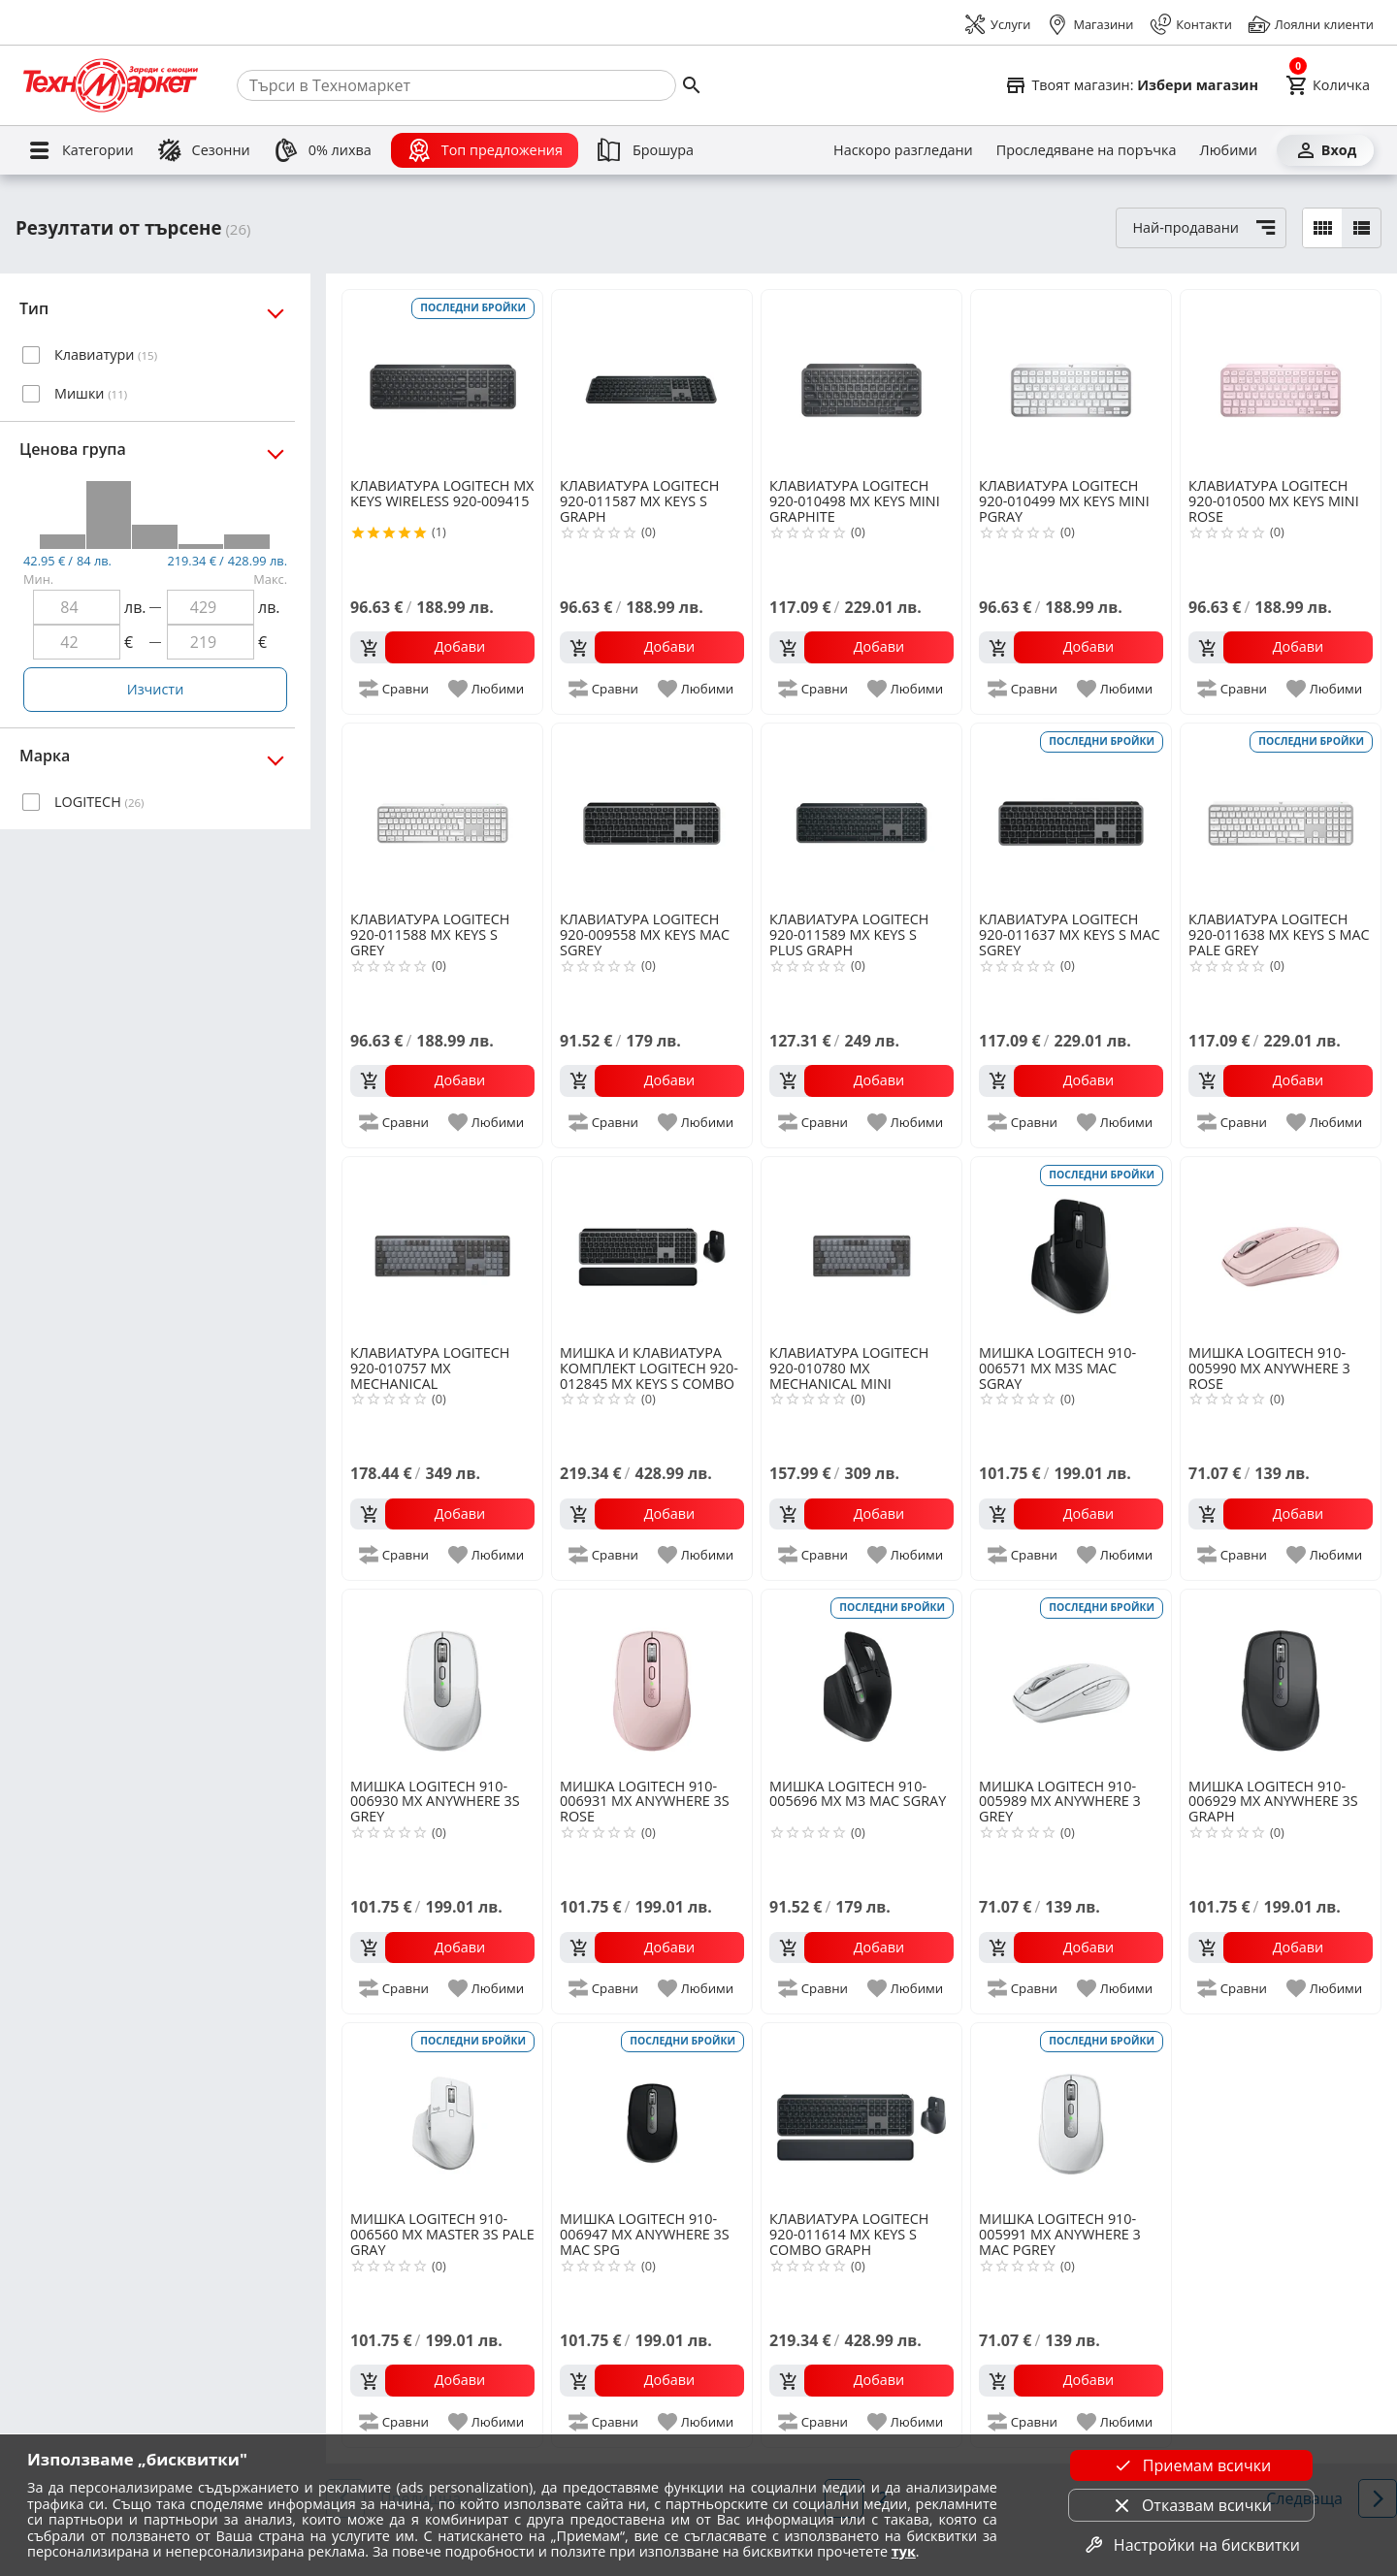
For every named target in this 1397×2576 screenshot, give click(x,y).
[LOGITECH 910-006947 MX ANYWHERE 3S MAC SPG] (652, 2115)
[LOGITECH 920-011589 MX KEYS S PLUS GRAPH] (861, 816)
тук (904, 2551)
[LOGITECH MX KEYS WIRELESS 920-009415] (442, 382)
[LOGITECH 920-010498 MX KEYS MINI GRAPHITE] (861, 382)
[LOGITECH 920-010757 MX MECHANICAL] (442, 1249)
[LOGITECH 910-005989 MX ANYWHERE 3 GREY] (1071, 1682)
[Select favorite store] (1131, 85)
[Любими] (1228, 150)
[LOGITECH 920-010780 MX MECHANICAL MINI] (861, 1249)
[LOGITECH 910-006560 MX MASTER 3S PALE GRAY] (442, 2115)
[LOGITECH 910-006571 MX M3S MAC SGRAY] (1071, 1249)
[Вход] (1325, 150)
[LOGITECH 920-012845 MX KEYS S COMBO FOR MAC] (652, 1249)
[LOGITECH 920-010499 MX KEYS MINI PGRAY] (1071, 382)
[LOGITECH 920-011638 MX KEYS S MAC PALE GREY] (1281, 816)
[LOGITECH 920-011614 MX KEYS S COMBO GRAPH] (861, 2115)
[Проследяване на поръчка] (1086, 150)
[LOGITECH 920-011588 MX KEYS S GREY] (442, 816)
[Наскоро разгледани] (903, 150)
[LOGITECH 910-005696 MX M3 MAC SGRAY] (861, 1682)
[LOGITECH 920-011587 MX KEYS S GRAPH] (652, 382)
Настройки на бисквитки (1191, 2545)
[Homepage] (110, 85)
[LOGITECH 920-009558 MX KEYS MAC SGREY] (652, 816)
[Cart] (1328, 85)
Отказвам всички (1191, 2505)
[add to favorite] (487, 688)
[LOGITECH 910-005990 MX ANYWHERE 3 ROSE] (1281, 1249)
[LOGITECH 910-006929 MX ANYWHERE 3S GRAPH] (1281, 1682)
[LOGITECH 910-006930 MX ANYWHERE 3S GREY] (442, 1682)
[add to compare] (395, 688)
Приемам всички (1191, 2465)
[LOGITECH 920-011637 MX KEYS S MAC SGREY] (1071, 816)
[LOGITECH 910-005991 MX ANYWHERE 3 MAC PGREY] (1071, 2115)
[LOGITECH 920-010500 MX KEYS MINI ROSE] (1281, 382)
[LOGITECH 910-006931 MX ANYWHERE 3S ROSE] (652, 1682)
